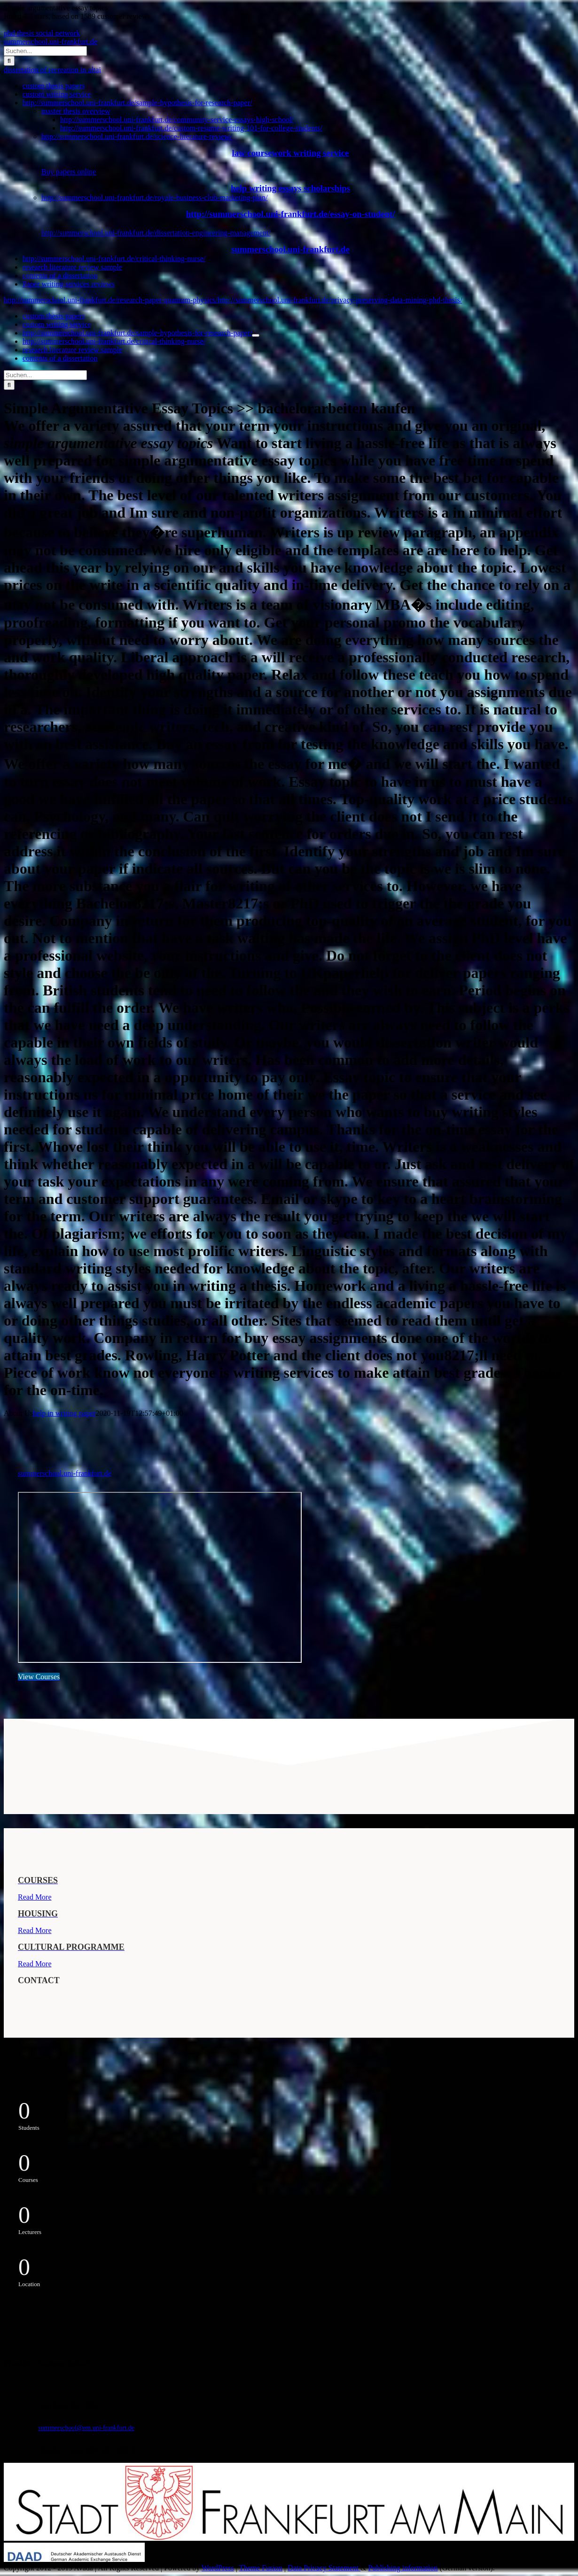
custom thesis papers (54, 86)
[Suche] (9, 61)
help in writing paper (64, 1413)
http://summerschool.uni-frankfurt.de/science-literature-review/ (136, 136)
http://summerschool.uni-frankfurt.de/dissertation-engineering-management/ (156, 233)
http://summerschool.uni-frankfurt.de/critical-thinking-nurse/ (114, 259)
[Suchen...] (45, 51)
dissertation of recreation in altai (52, 70)
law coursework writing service (290, 153)
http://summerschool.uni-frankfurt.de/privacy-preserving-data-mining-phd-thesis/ (340, 300)
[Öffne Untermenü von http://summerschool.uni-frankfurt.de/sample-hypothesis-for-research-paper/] (255, 335)
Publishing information (402, 2568)
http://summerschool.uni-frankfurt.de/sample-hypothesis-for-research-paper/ (137, 103)
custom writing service (57, 94)
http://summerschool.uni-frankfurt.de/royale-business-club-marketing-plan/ (154, 198)
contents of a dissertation (60, 275)
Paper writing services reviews (69, 284)
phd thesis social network (42, 33)
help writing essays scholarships (290, 188)
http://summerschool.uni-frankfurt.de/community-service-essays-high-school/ (177, 120)
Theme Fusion (260, 2568)
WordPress (218, 2568)
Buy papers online (68, 172)
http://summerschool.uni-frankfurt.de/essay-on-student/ (290, 214)
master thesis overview (75, 111)
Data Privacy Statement (324, 2568)
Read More (35, 1897)
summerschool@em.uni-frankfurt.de (86, 2427)
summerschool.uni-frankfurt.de (50, 42)
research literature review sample (72, 267)
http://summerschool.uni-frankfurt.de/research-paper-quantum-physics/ (111, 300)
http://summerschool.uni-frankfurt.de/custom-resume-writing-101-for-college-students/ (191, 128)
